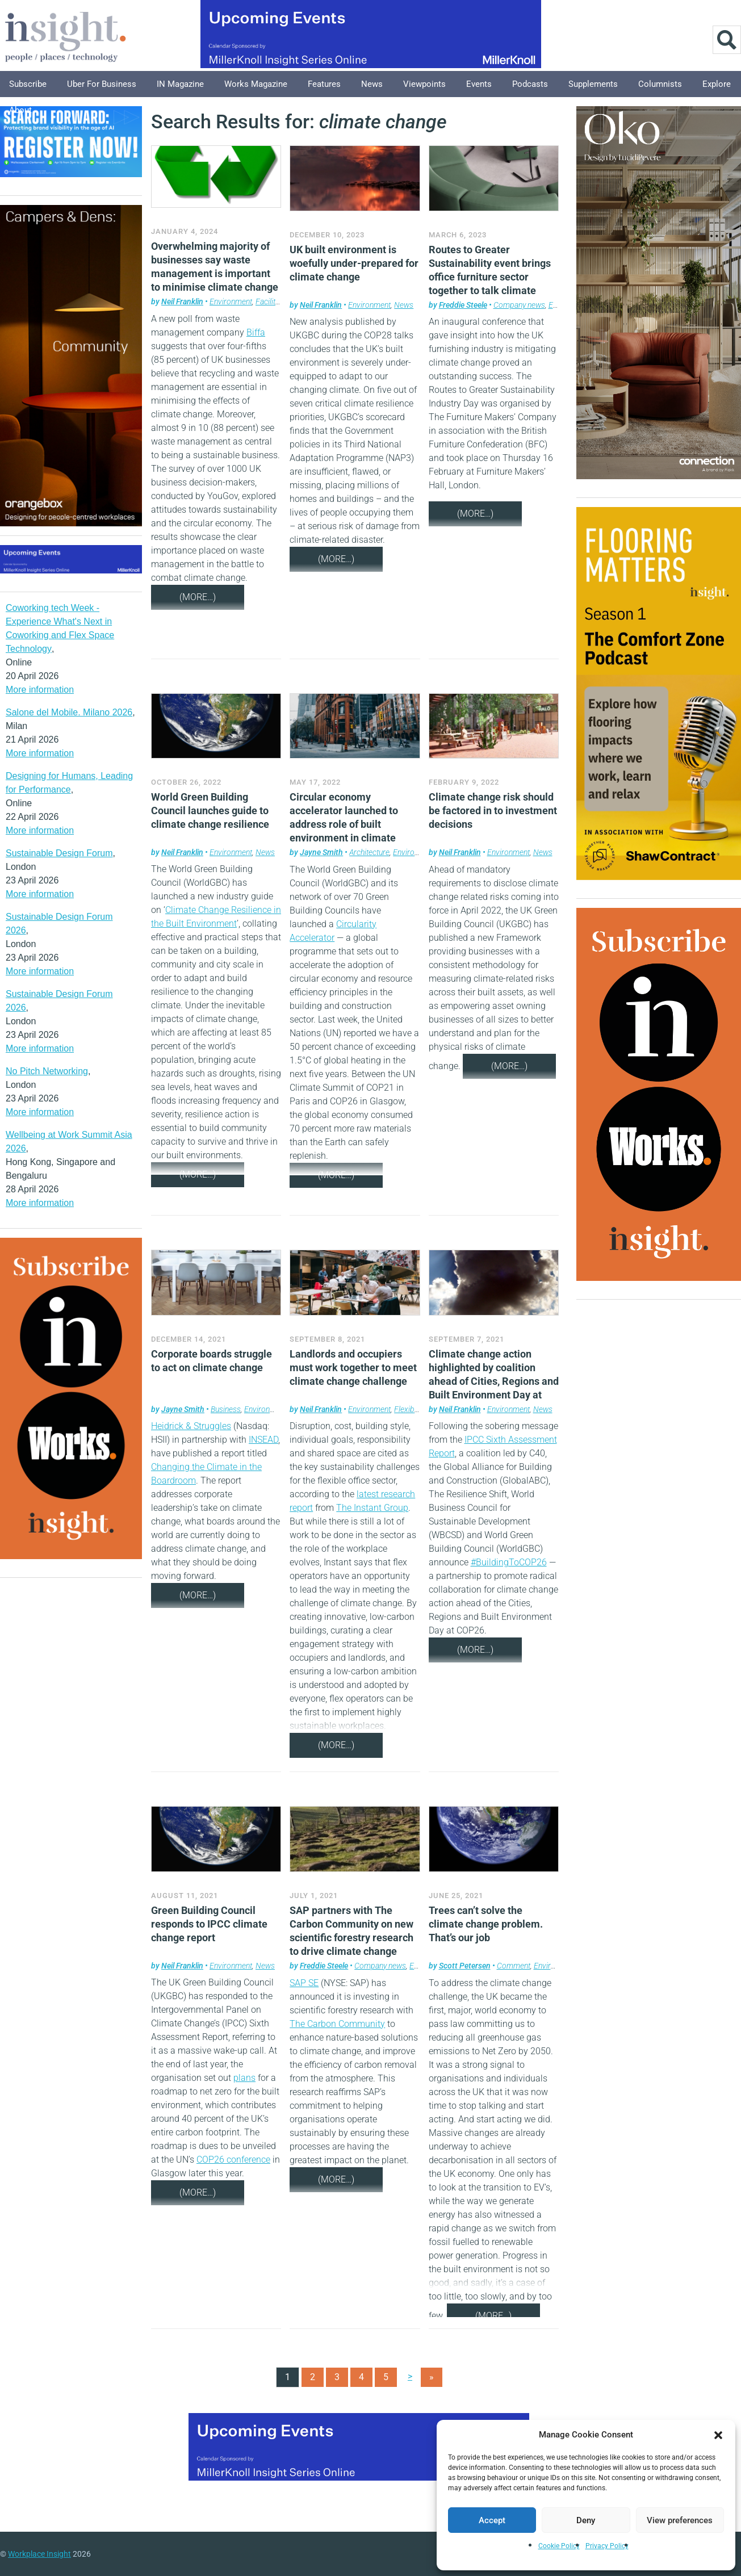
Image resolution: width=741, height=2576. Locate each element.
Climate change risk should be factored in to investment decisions (493, 810)
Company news (519, 304)
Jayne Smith (321, 852)
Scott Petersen (465, 1965)
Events (479, 84)
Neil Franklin (182, 301)
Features (324, 84)
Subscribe (28, 84)
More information (40, 689)
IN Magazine (180, 84)
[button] (718, 2434)
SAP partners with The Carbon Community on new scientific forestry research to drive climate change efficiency (351, 1937)
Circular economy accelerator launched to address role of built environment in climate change (344, 824)
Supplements (593, 84)
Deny (585, 2520)
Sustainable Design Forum (59, 853)
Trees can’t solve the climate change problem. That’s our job (486, 1923)
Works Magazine (255, 84)
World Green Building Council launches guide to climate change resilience (210, 810)
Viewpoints (424, 84)
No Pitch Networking (47, 1071)
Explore (716, 84)
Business (226, 1409)
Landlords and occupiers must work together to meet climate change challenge (353, 1367)
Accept (492, 2520)
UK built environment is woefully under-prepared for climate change (354, 263)
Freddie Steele (463, 304)
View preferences (680, 2520)
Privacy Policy (607, 2546)
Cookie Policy (559, 2546)
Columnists (660, 84)
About (20, 110)
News (372, 84)
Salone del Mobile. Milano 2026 (69, 712)
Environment (231, 301)
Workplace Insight (39, 2553)
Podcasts (530, 84)
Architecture (369, 852)
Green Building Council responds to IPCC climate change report (209, 1923)
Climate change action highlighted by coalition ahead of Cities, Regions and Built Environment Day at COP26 (494, 1381)
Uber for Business (101, 84)
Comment (513, 1965)
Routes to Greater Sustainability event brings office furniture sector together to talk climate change (490, 277)
